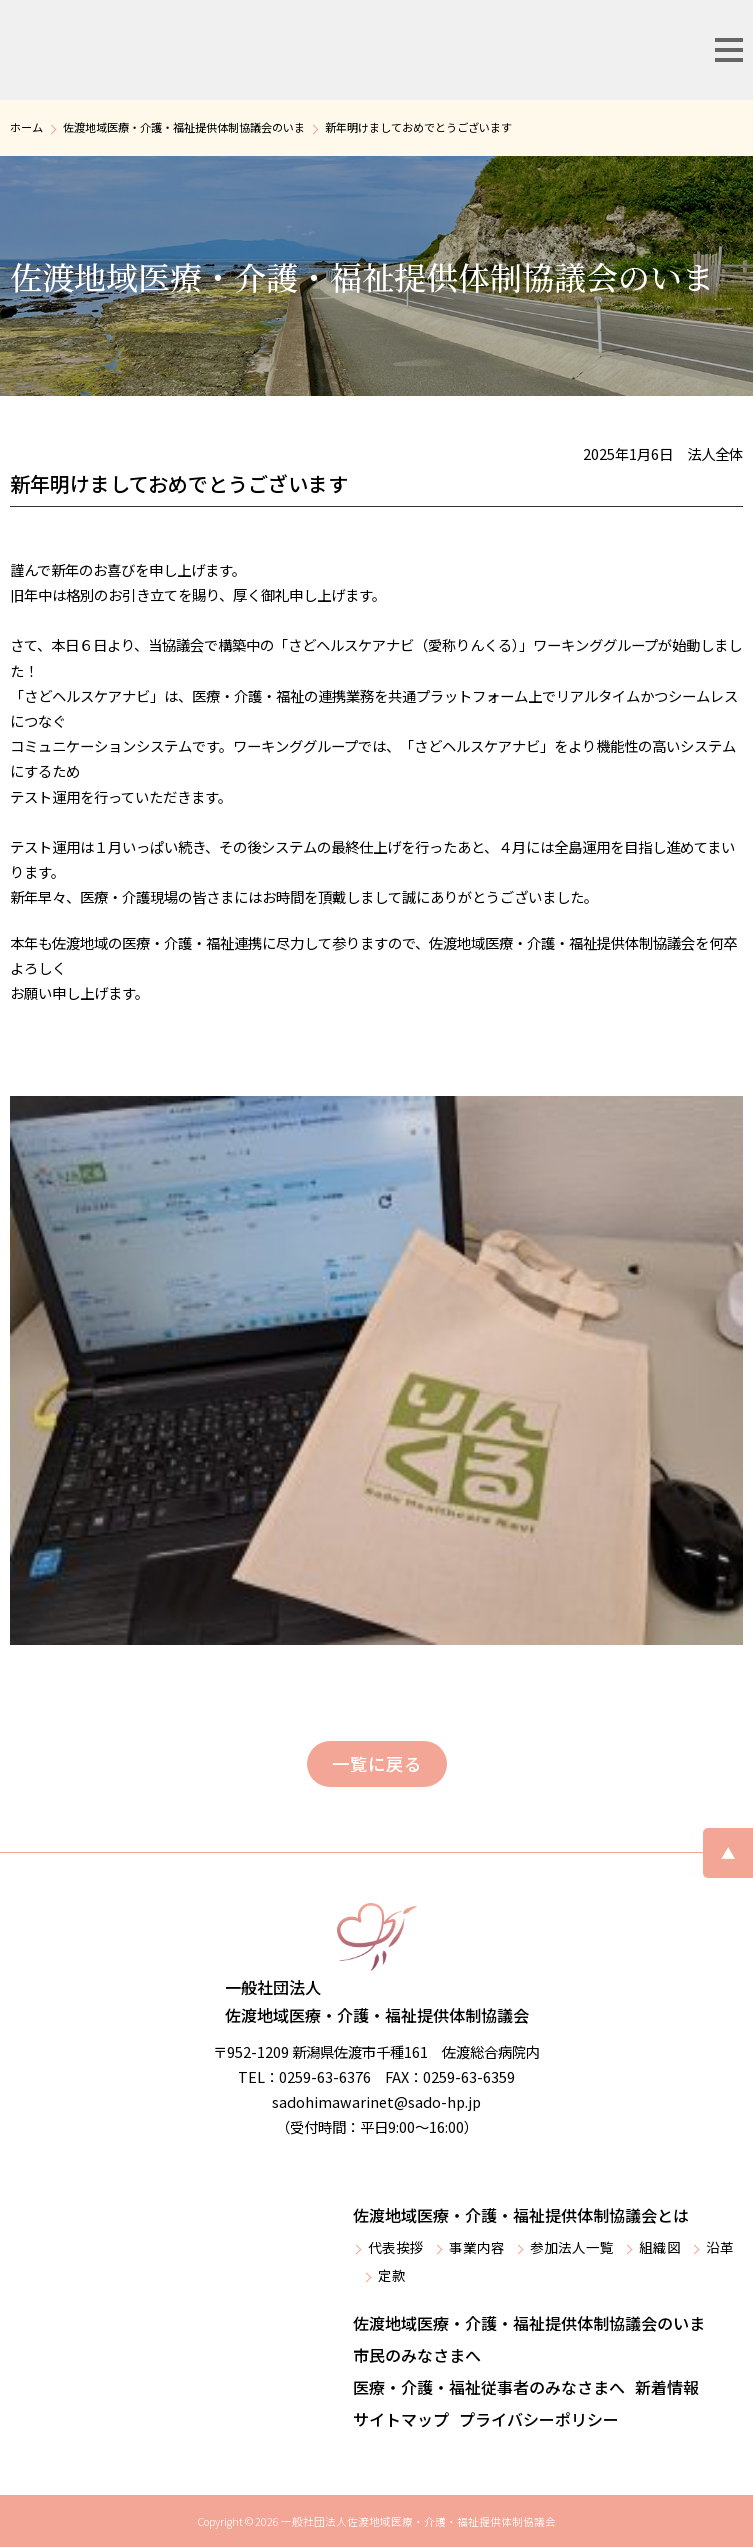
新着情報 (667, 2387)
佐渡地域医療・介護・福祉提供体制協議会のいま (184, 127)
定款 (392, 2275)
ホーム (26, 127)
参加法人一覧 (572, 2247)
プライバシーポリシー (539, 2419)
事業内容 (477, 2247)
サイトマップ (401, 2419)
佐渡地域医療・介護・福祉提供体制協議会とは (521, 2215)
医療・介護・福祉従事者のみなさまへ (489, 2387)
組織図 (660, 2247)
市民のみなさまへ (417, 2355)
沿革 (720, 2247)
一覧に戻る (377, 1763)
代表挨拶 (396, 2247)
